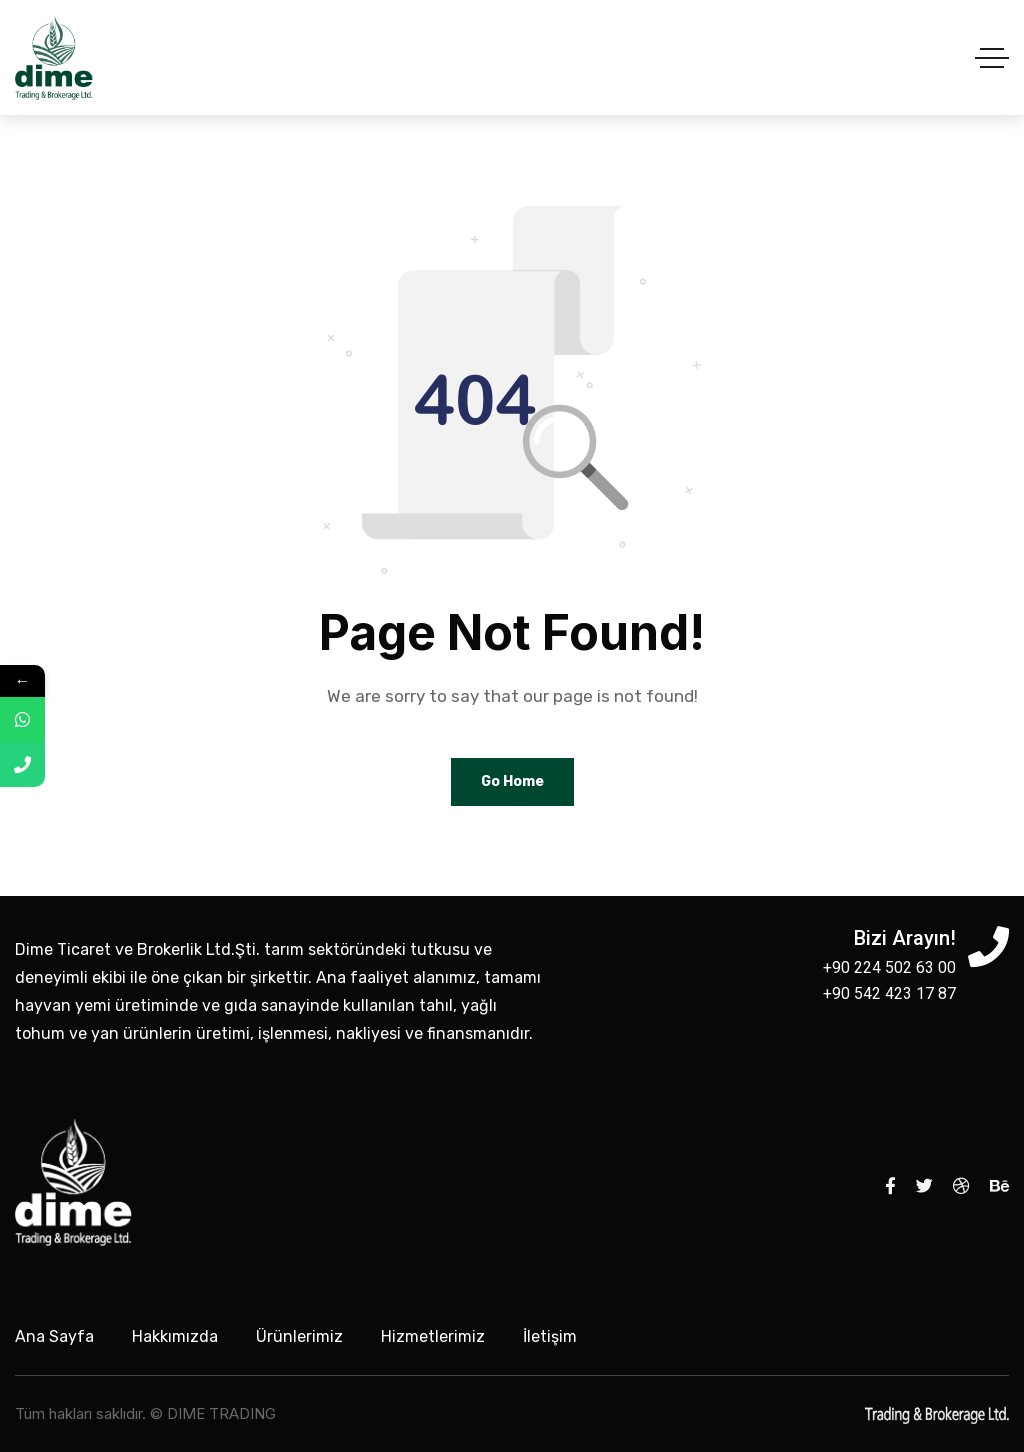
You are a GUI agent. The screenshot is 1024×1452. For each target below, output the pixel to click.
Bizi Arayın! (905, 938)
